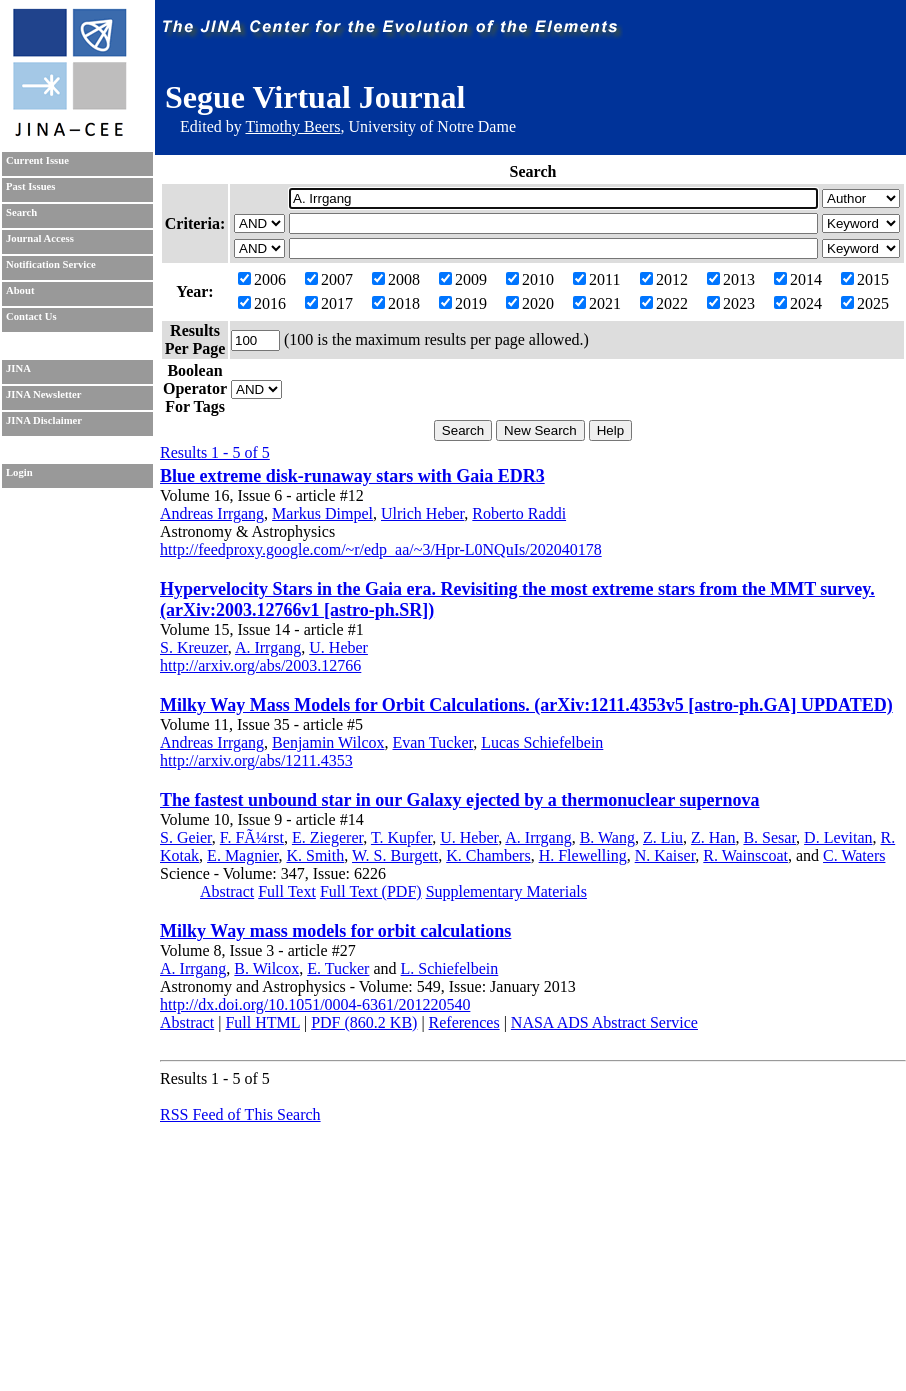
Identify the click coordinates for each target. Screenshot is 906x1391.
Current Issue (37, 160)
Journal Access (40, 238)
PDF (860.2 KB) (364, 1022)
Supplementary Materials (506, 891)
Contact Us (31, 316)
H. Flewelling (583, 855)
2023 (731, 303)
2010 (530, 279)
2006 (262, 279)
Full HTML (262, 1022)
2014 (798, 279)
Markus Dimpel (322, 513)
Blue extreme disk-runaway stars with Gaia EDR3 (352, 476)
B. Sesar (769, 837)
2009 (463, 279)
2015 (865, 279)
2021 (597, 303)
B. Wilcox (266, 968)
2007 (329, 279)
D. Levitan (838, 837)
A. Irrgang (268, 647)
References (464, 1022)
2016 (262, 303)
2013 (731, 279)
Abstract (227, 891)
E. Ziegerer (327, 837)
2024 (798, 303)
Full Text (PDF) (371, 891)
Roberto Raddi (519, 513)
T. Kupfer (401, 837)
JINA (18, 368)
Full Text (287, 891)
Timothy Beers (292, 126)
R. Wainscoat (745, 855)
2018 (396, 303)
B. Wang (607, 837)
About (20, 290)
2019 (463, 303)
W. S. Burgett (395, 855)
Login (19, 472)
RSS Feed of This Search (240, 1114)
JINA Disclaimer (44, 420)
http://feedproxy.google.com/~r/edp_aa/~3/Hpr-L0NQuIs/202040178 (381, 549)
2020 (530, 303)
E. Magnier (242, 855)
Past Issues (30, 186)
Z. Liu (663, 837)
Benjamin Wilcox (328, 742)
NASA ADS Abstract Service (604, 1022)
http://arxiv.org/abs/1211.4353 (256, 760)
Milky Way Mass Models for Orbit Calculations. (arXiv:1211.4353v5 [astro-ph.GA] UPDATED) (526, 705)
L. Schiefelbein (450, 968)
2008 (396, 279)
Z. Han (713, 837)
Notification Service (51, 264)
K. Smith (315, 855)
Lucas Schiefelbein (542, 742)
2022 (664, 303)
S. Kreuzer (194, 647)
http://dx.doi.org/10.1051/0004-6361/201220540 (315, 1004)
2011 (596, 279)
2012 (664, 279)
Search (21, 212)
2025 (865, 303)
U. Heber (338, 647)
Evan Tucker (432, 742)
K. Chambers (488, 855)
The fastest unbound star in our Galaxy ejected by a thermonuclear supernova (460, 800)
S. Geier (186, 837)
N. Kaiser (665, 855)
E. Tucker (338, 968)
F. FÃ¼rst (252, 837)
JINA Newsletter (43, 394)
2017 (329, 303)
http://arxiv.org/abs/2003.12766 (260, 665)
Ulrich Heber (422, 513)
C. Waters (854, 855)
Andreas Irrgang (212, 513)
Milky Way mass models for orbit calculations (335, 931)
